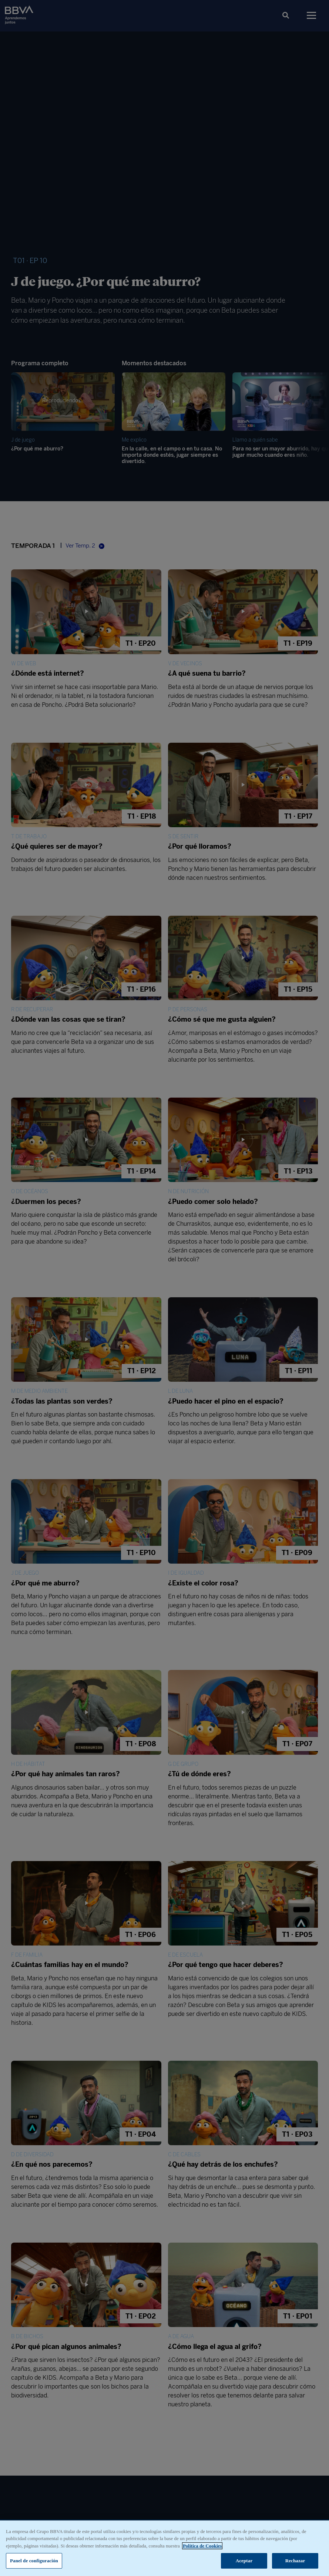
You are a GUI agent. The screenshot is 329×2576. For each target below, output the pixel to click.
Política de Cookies (202, 2547)
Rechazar (295, 2562)
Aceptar (244, 2562)
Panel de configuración (34, 2562)
